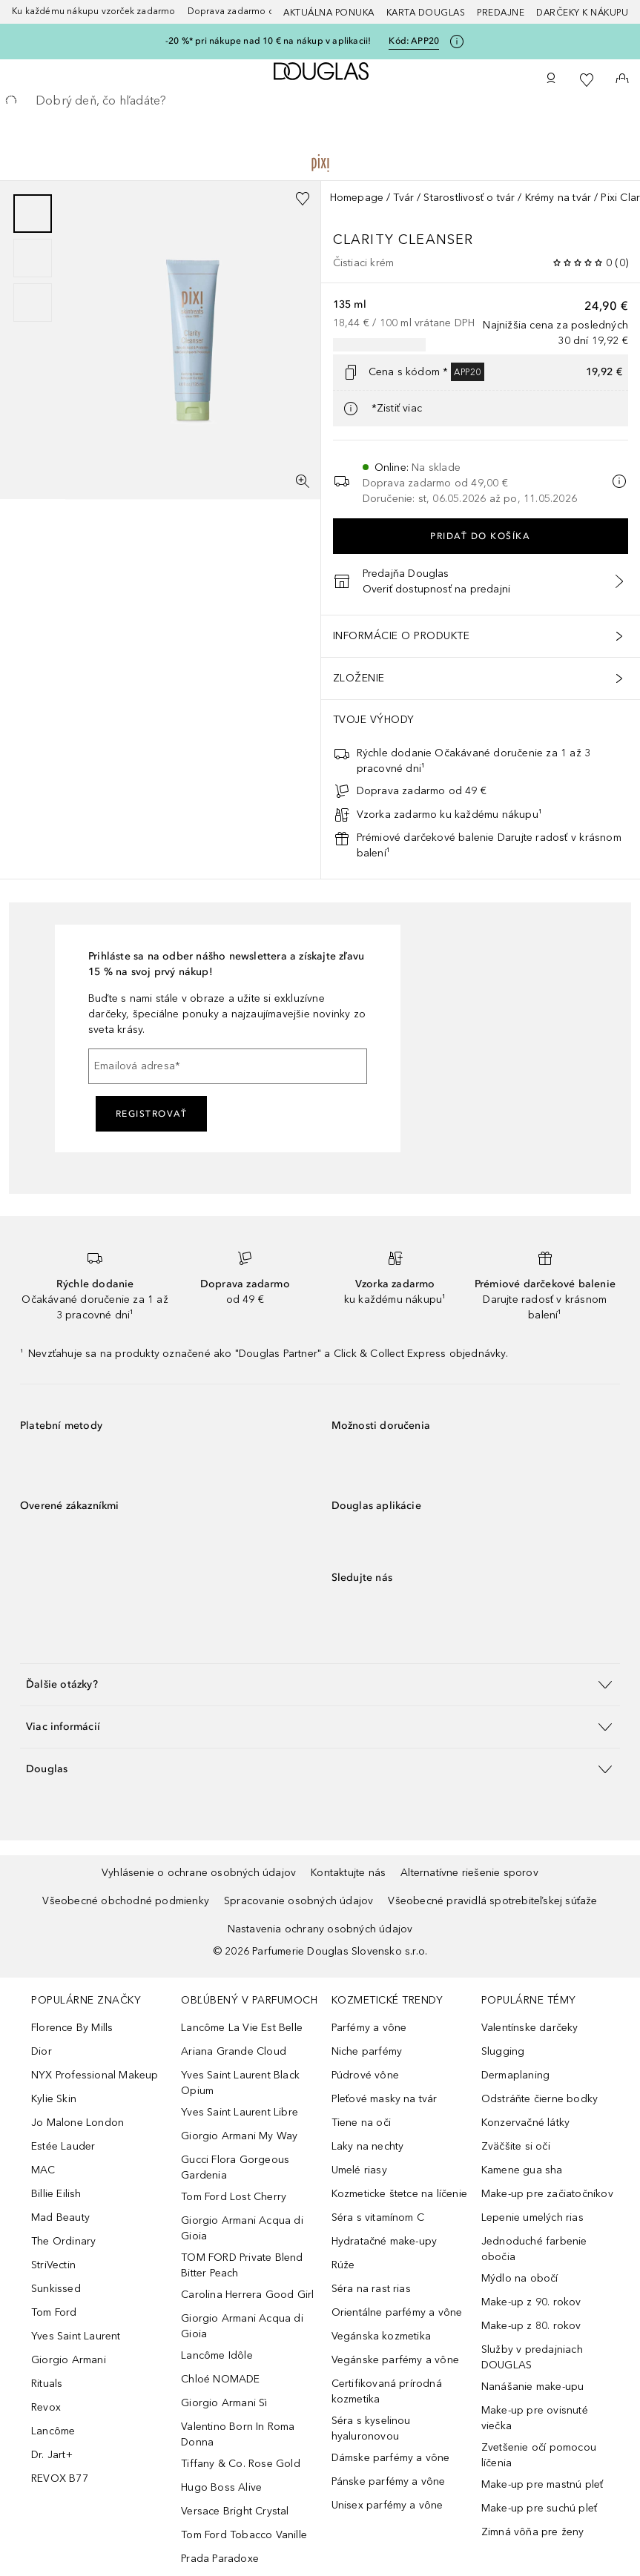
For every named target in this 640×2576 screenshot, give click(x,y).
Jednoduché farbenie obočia (534, 2249)
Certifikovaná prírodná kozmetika (386, 2391)
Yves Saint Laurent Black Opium (240, 2083)
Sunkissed (56, 2288)
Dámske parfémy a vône (390, 2457)
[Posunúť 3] (32, 302)
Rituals (46, 2383)
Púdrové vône (365, 2075)
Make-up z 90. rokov (531, 2302)
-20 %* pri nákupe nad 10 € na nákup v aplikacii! (268, 41)
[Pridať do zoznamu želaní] (302, 199)
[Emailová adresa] (227, 1066)
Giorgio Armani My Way (239, 2136)
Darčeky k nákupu (582, 12)
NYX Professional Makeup (95, 2075)
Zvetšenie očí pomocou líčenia (538, 2455)
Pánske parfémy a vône (388, 2481)
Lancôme (53, 2431)
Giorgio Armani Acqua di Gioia (242, 2228)
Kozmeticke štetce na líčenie (399, 2193)
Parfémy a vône (369, 2027)
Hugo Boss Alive (221, 2487)
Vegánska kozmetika (381, 2336)
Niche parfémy (367, 2051)
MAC (43, 2170)
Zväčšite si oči (515, 2146)
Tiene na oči (361, 2122)
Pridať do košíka (480, 536)
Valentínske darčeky (529, 2027)
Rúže (343, 2265)
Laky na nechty (367, 2146)
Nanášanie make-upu (532, 2386)
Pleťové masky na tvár (384, 2099)
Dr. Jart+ (52, 2454)
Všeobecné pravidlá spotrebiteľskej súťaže (492, 1901)
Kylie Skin (53, 2099)
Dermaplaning (515, 2075)
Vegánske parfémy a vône (395, 2360)
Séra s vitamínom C (378, 2217)
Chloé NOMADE (220, 2379)
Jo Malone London (77, 2122)
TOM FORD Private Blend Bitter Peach (242, 2265)
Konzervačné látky (525, 2122)
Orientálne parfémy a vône (397, 2312)
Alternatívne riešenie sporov (469, 1872)
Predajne (500, 12)
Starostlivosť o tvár (469, 197)
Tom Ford (54, 2312)
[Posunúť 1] (32, 213)
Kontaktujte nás (348, 1872)
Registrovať (152, 1114)
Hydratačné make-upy (384, 2241)
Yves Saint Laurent (76, 2336)
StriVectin (53, 2265)
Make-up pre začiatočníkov (547, 2193)
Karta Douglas (426, 12)
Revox (46, 2407)
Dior (41, 2051)
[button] (320, 1684)
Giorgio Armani (68, 2360)
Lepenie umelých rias (532, 2217)
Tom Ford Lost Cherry (233, 2196)
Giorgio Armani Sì (224, 2403)
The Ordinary (63, 2241)
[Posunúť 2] (32, 258)
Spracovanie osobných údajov (298, 1901)
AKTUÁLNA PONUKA (329, 12)
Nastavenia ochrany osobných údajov (320, 1929)
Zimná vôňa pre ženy (532, 2532)
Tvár (403, 197)
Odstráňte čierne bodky (539, 2099)
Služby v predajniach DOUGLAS (532, 2357)
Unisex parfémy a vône (387, 2505)
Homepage (357, 197)
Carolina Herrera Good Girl (247, 2294)
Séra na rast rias (371, 2288)
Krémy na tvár (558, 197)
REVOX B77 (59, 2478)
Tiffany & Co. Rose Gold (240, 2463)
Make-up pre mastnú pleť (542, 2484)
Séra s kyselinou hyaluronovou (371, 2428)
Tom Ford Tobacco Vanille (244, 2535)
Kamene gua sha (522, 2170)
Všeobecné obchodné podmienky (125, 1901)
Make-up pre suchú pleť (539, 2508)
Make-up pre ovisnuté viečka (534, 2418)
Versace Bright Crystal (234, 2511)
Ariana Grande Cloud (233, 2051)
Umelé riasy (359, 2170)
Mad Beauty (60, 2217)
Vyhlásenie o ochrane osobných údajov (199, 1872)
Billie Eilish (56, 2193)
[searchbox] (320, 101)
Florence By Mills (72, 2027)
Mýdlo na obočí (519, 2278)
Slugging (503, 2051)
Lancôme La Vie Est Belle (242, 2027)
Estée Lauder (63, 2146)
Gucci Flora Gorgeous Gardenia (235, 2167)
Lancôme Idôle (217, 2355)
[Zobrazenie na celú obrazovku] (302, 481)
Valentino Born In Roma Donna (237, 2434)
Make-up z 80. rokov (531, 2325)
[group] (32, 258)
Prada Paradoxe (220, 2558)
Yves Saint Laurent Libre (239, 2112)
